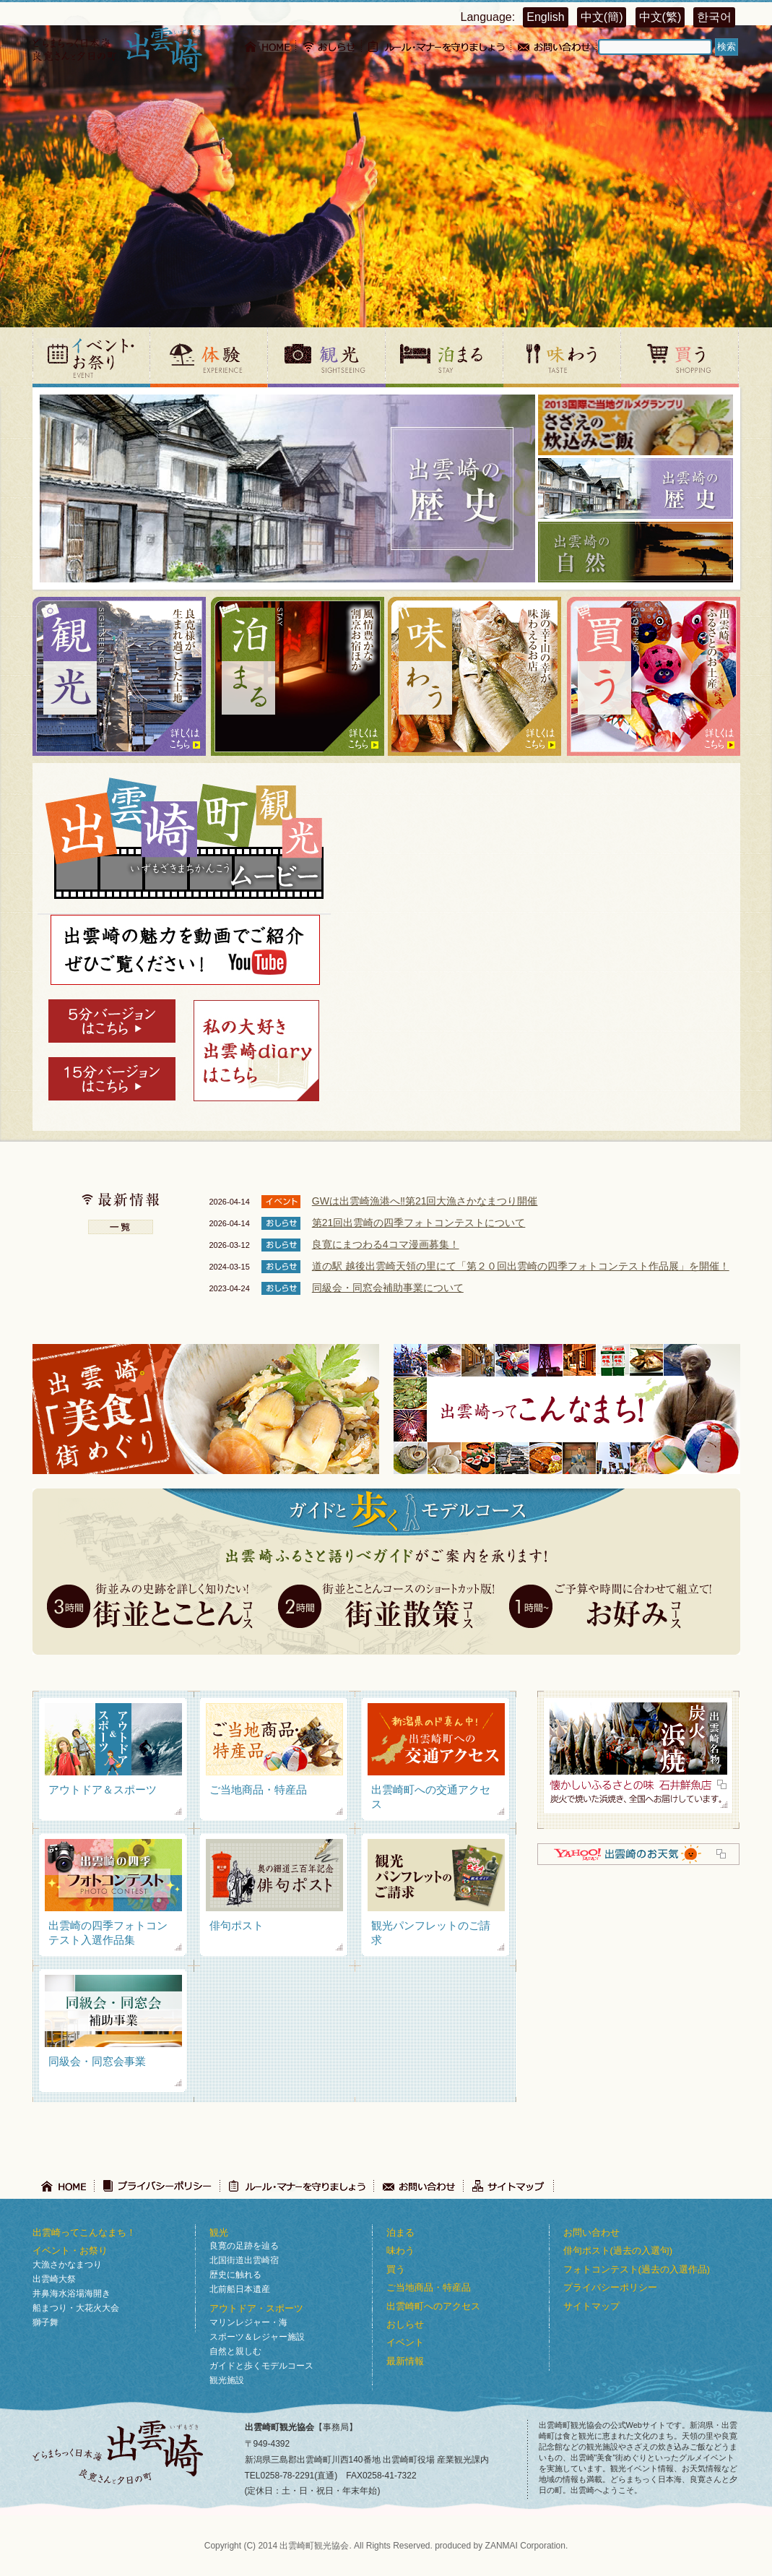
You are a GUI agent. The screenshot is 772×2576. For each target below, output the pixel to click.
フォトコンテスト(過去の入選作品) (637, 2269)
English (545, 17)
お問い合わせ (591, 2232)
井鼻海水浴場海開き (71, 2293)
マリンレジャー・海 (248, 2322)
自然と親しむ (235, 2351)
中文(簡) (602, 17)
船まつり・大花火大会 (75, 2308)
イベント (405, 2342)
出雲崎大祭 (54, 2279)
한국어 (714, 17)
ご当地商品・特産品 (428, 2287)
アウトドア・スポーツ (256, 2308)
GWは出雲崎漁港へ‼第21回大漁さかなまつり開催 (425, 1201)
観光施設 (226, 2380)
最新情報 (405, 2361)
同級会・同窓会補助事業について (388, 1287)
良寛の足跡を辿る (244, 2246)
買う (395, 2269)
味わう (400, 2250)
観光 (218, 2232)
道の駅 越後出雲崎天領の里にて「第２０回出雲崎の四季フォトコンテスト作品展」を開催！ (520, 1266)
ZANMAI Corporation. (526, 2546)
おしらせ (405, 2324)
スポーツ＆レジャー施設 (257, 2337)
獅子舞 (45, 2322)
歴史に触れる (235, 2275)
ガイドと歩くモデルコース (261, 2366)
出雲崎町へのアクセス (433, 2306)
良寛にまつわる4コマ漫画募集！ (385, 1244)
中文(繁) (660, 17)
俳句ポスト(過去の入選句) (618, 2250)
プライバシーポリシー (610, 2287)
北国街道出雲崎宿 (244, 2260)
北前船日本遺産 (239, 2289)
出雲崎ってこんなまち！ (84, 2232)
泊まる (400, 2232)
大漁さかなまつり (67, 2265)
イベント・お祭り (70, 2250)
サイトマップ (591, 2306)
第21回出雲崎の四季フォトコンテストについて (419, 1222)
